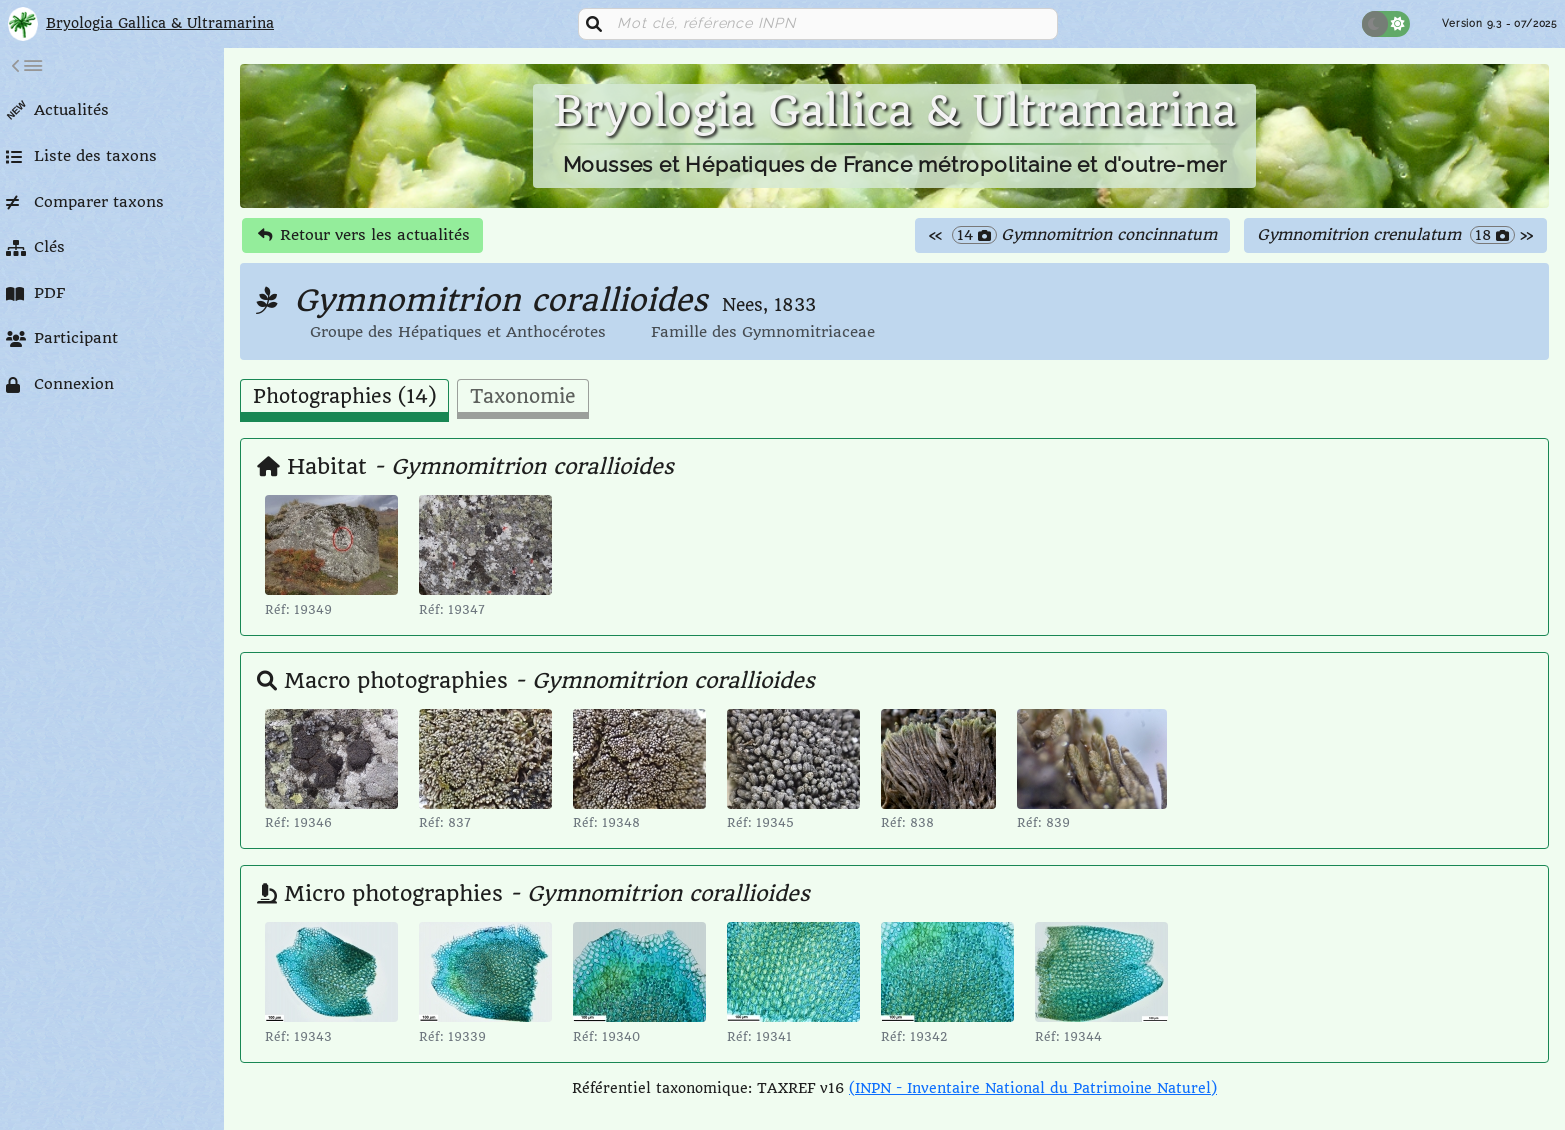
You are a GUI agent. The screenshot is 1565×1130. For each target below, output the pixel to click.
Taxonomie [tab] (523, 397)
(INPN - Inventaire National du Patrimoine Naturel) (1033, 1088)
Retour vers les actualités (364, 235)
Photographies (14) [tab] (344, 397)
